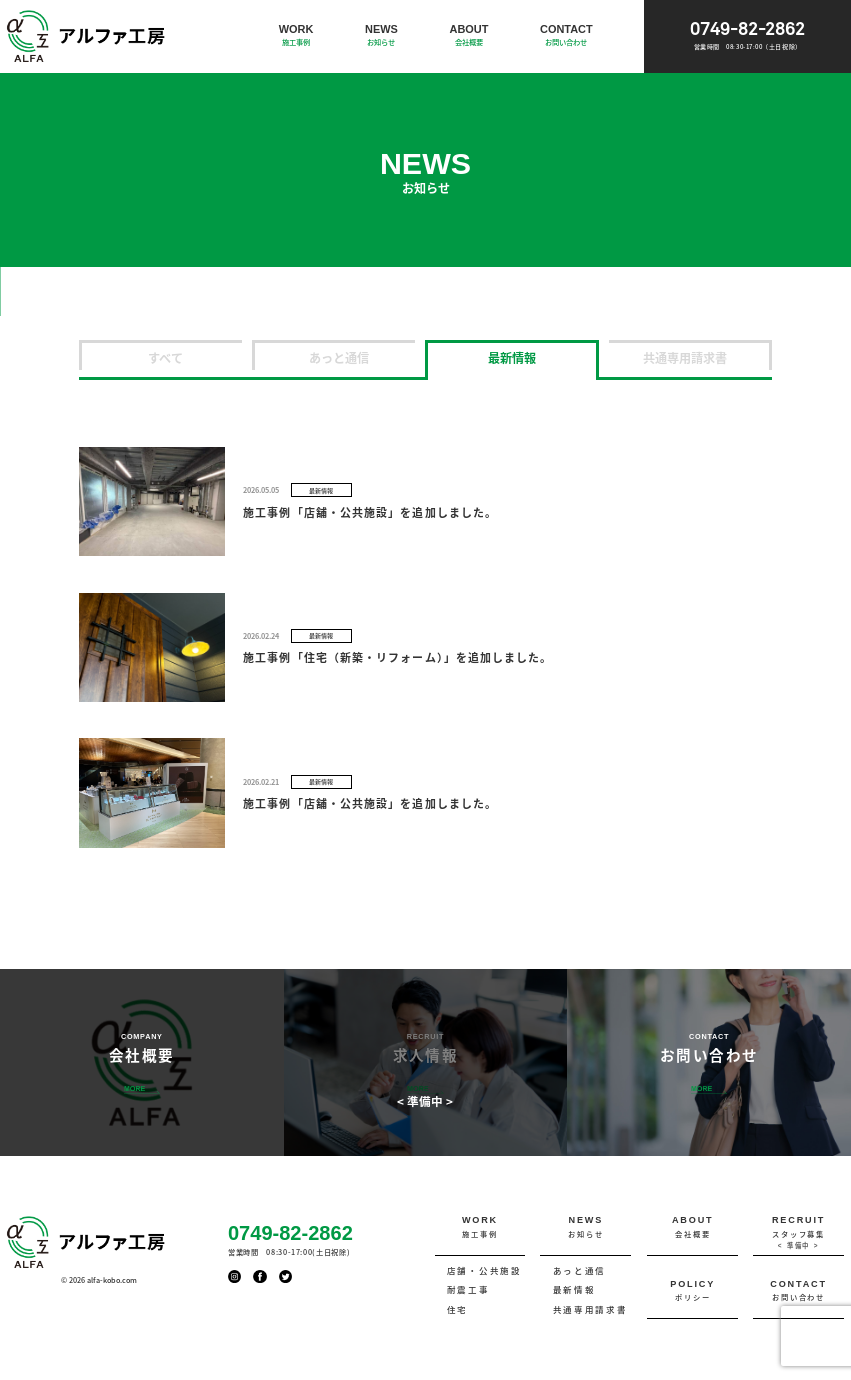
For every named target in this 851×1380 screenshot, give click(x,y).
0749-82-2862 (747, 36)
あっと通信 (339, 357)
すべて (165, 357)
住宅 (457, 1309)
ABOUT (468, 35)
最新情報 (512, 357)
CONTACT (566, 35)
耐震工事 (468, 1289)
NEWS (381, 35)
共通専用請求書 (685, 357)
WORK (296, 35)
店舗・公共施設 (484, 1270)
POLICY (692, 1292)
